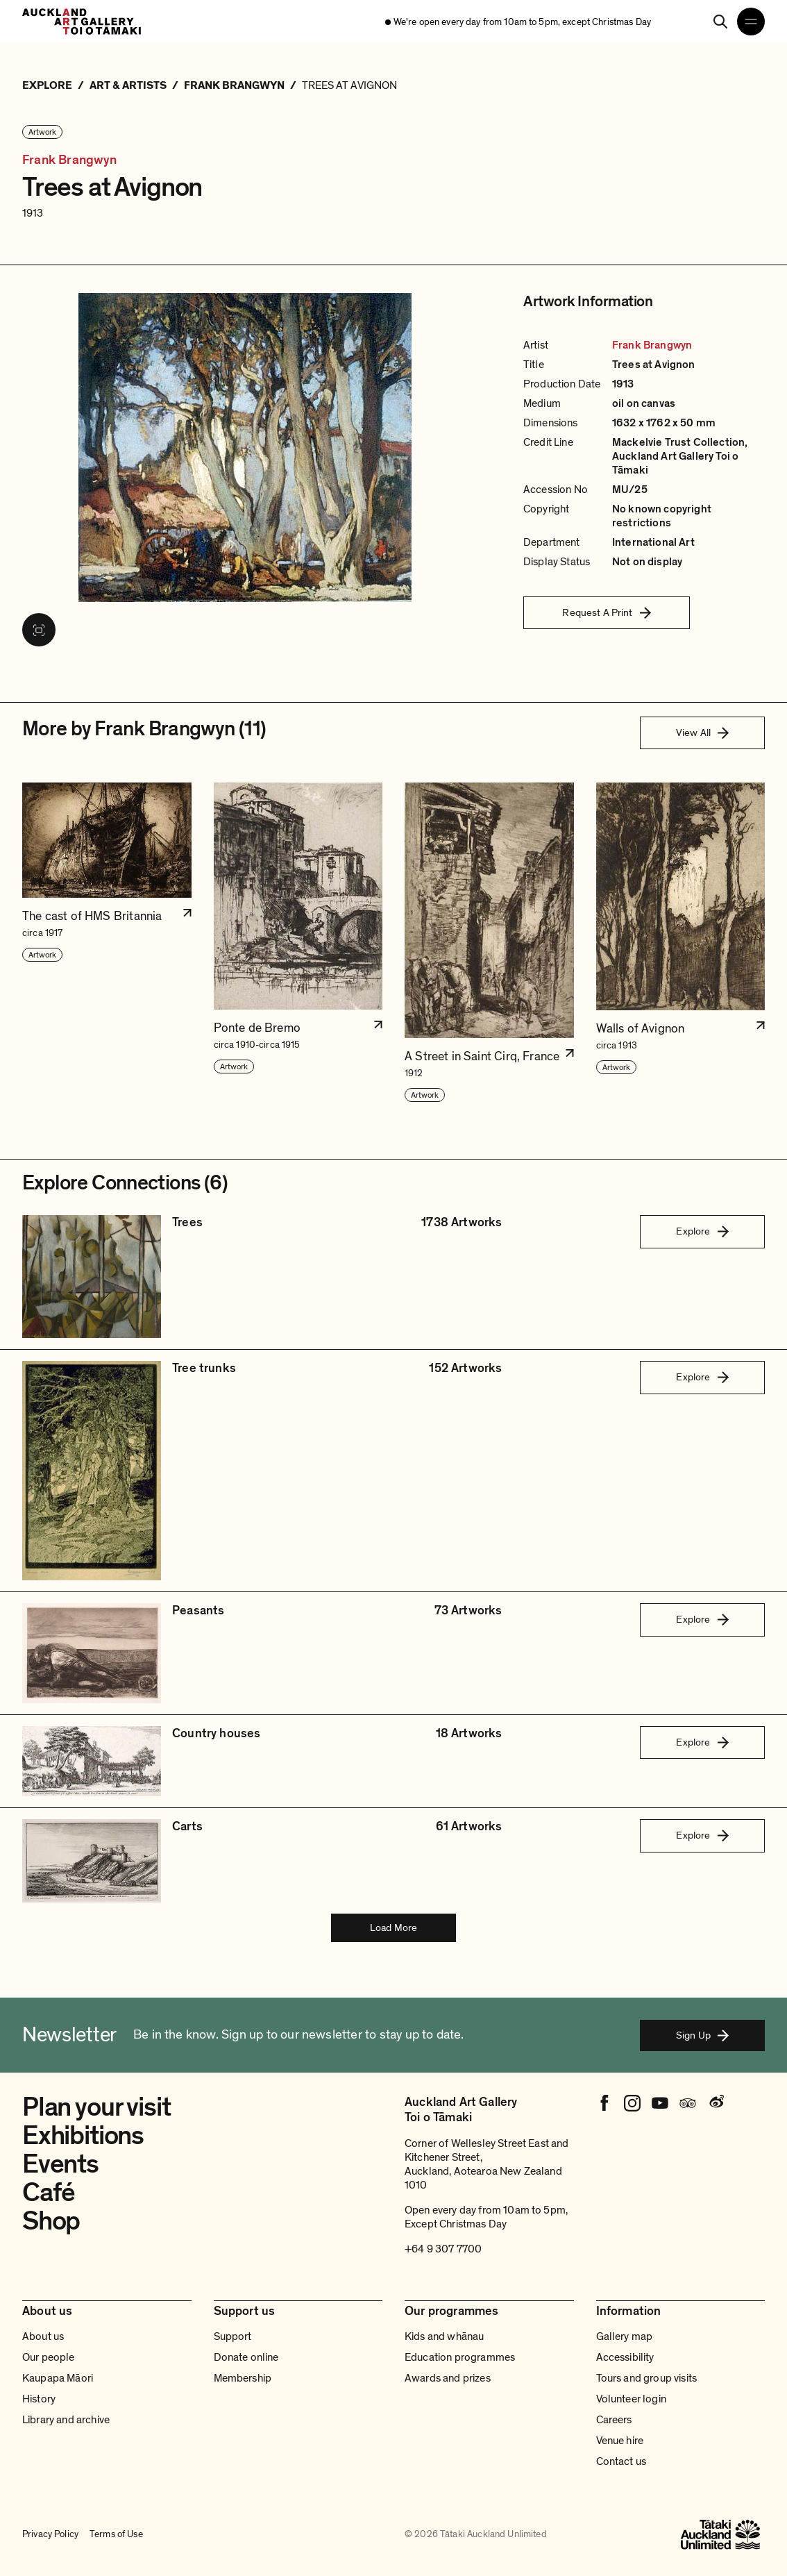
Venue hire (620, 2440)
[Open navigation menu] (751, 21)
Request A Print (606, 612)
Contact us (621, 2461)
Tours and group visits (646, 2378)
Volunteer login (631, 2399)
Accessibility (625, 2357)
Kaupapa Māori (57, 2378)
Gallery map (624, 2336)
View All (702, 732)
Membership (243, 2378)
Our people (48, 2357)
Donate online (246, 2357)
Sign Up (702, 2035)
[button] (107, 943)
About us (43, 2336)
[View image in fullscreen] (39, 629)
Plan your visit (96, 2107)
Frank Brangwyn (69, 160)
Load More (393, 1927)
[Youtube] (660, 2103)
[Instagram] (632, 2103)
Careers (614, 2419)
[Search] (720, 21)
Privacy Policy (50, 2534)
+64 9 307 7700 (443, 2249)
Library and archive (66, 2419)
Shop (51, 2221)
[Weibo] (715, 2103)
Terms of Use (116, 2534)
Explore (702, 1231)
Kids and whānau (444, 2336)
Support (233, 2336)
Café (48, 2193)
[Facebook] (604, 2103)
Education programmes (460, 2357)
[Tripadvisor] (687, 2103)
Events (60, 2164)
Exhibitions (83, 2136)
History (39, 2399)
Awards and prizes (448, 2378)
